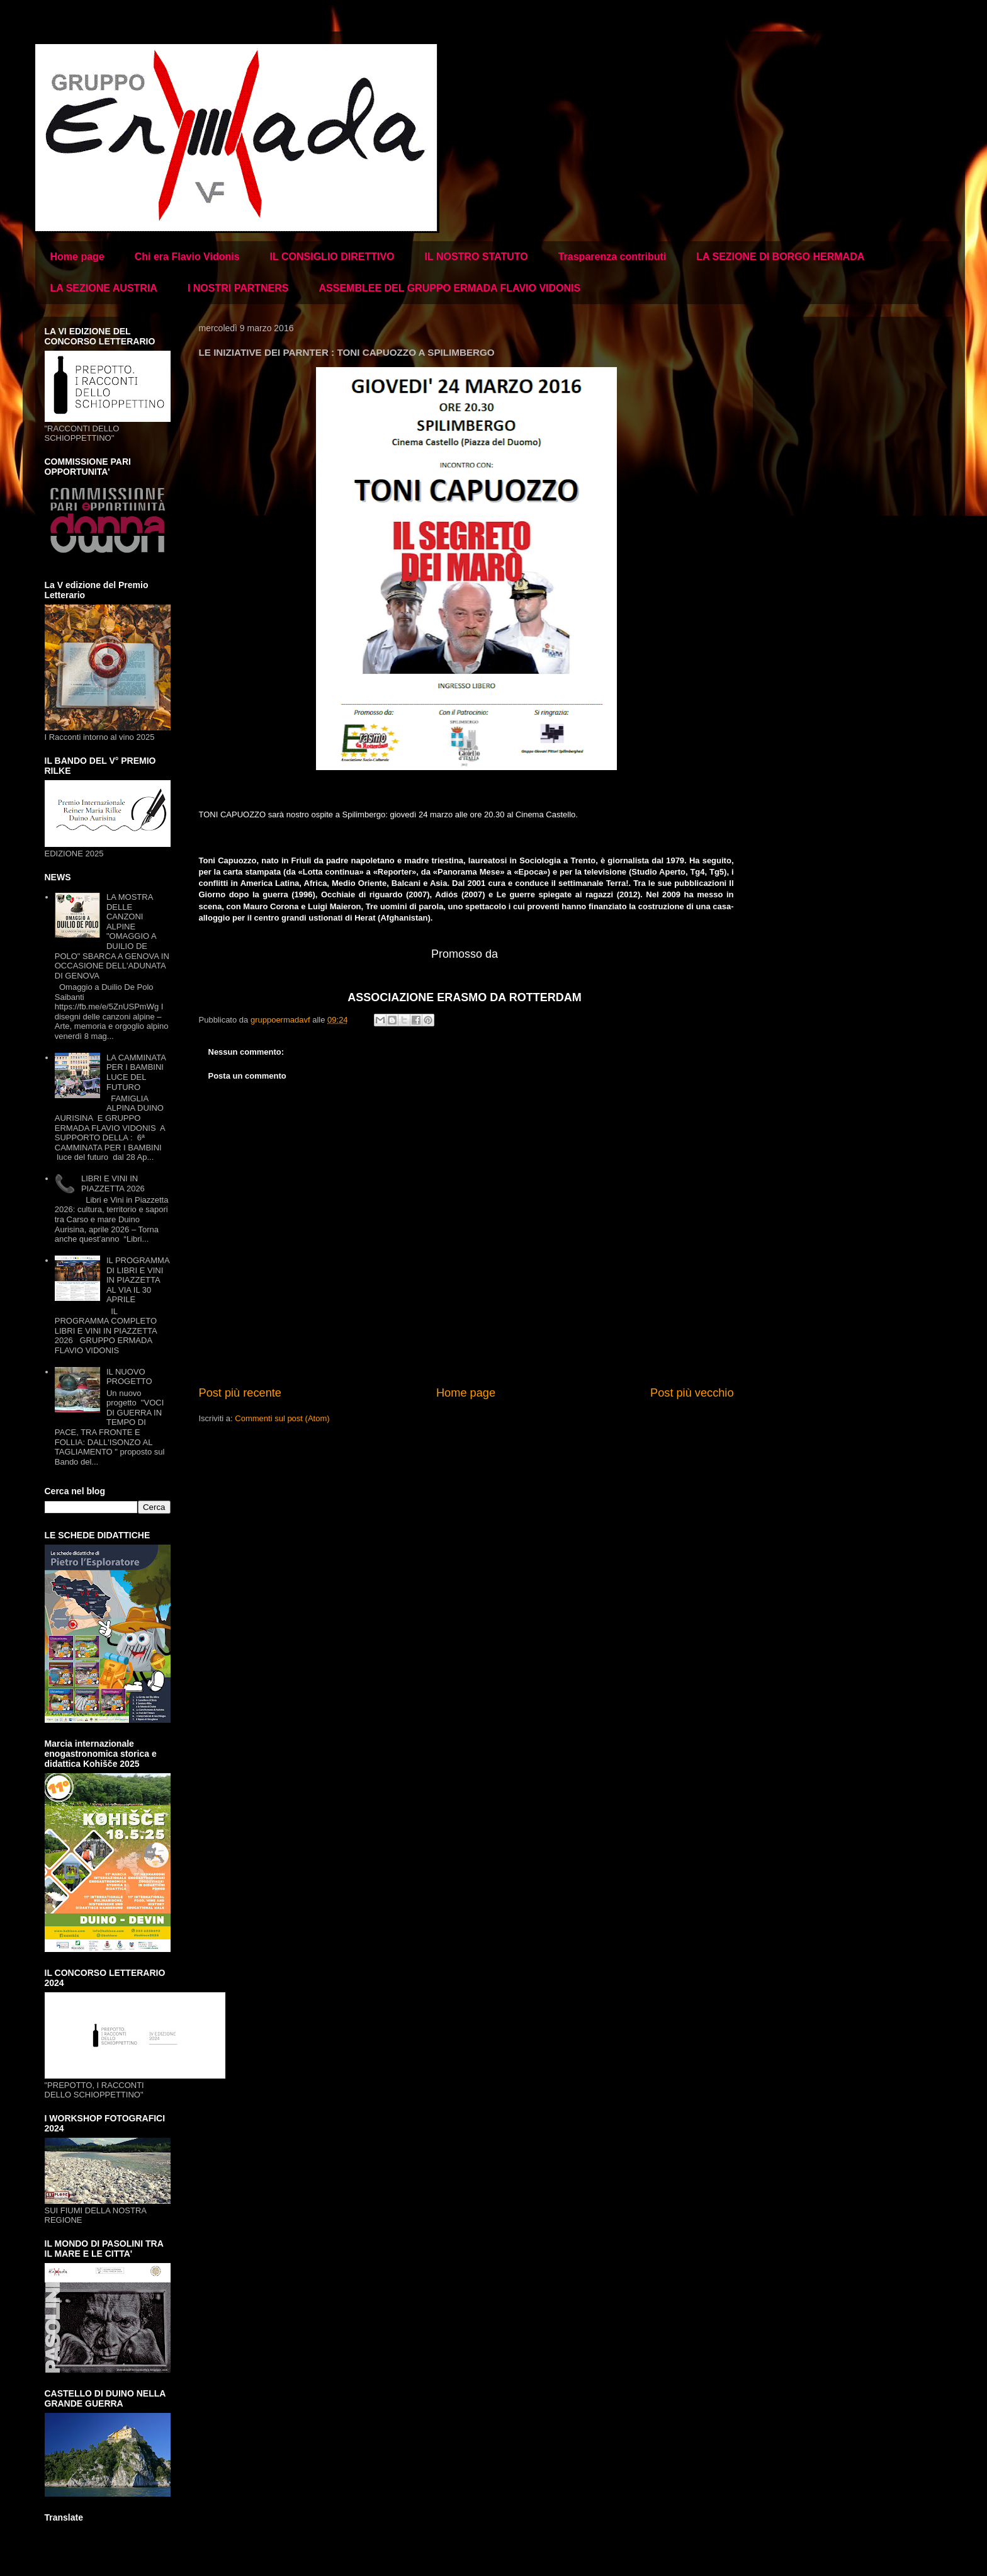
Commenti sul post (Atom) (282, 1418)
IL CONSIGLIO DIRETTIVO (332, 256)
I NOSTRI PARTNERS (238, 288)
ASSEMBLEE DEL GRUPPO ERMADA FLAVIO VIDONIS (449, 288)
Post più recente (240, 1393)
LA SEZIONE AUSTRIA (103, 288)
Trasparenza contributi (612, 256)
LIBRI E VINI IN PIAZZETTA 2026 (113, 1183)
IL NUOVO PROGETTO (129, 1377)
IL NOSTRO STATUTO (476, 256)
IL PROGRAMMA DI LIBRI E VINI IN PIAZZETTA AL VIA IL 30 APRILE (137, 1280)
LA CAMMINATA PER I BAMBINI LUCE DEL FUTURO (136, 1072)
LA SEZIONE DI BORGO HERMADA (780, 256)
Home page (77, 256)
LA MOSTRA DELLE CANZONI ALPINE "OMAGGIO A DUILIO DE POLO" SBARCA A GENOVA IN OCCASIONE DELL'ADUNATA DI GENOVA (112, 936)
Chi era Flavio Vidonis (187, 256)
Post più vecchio (691, 1393)
